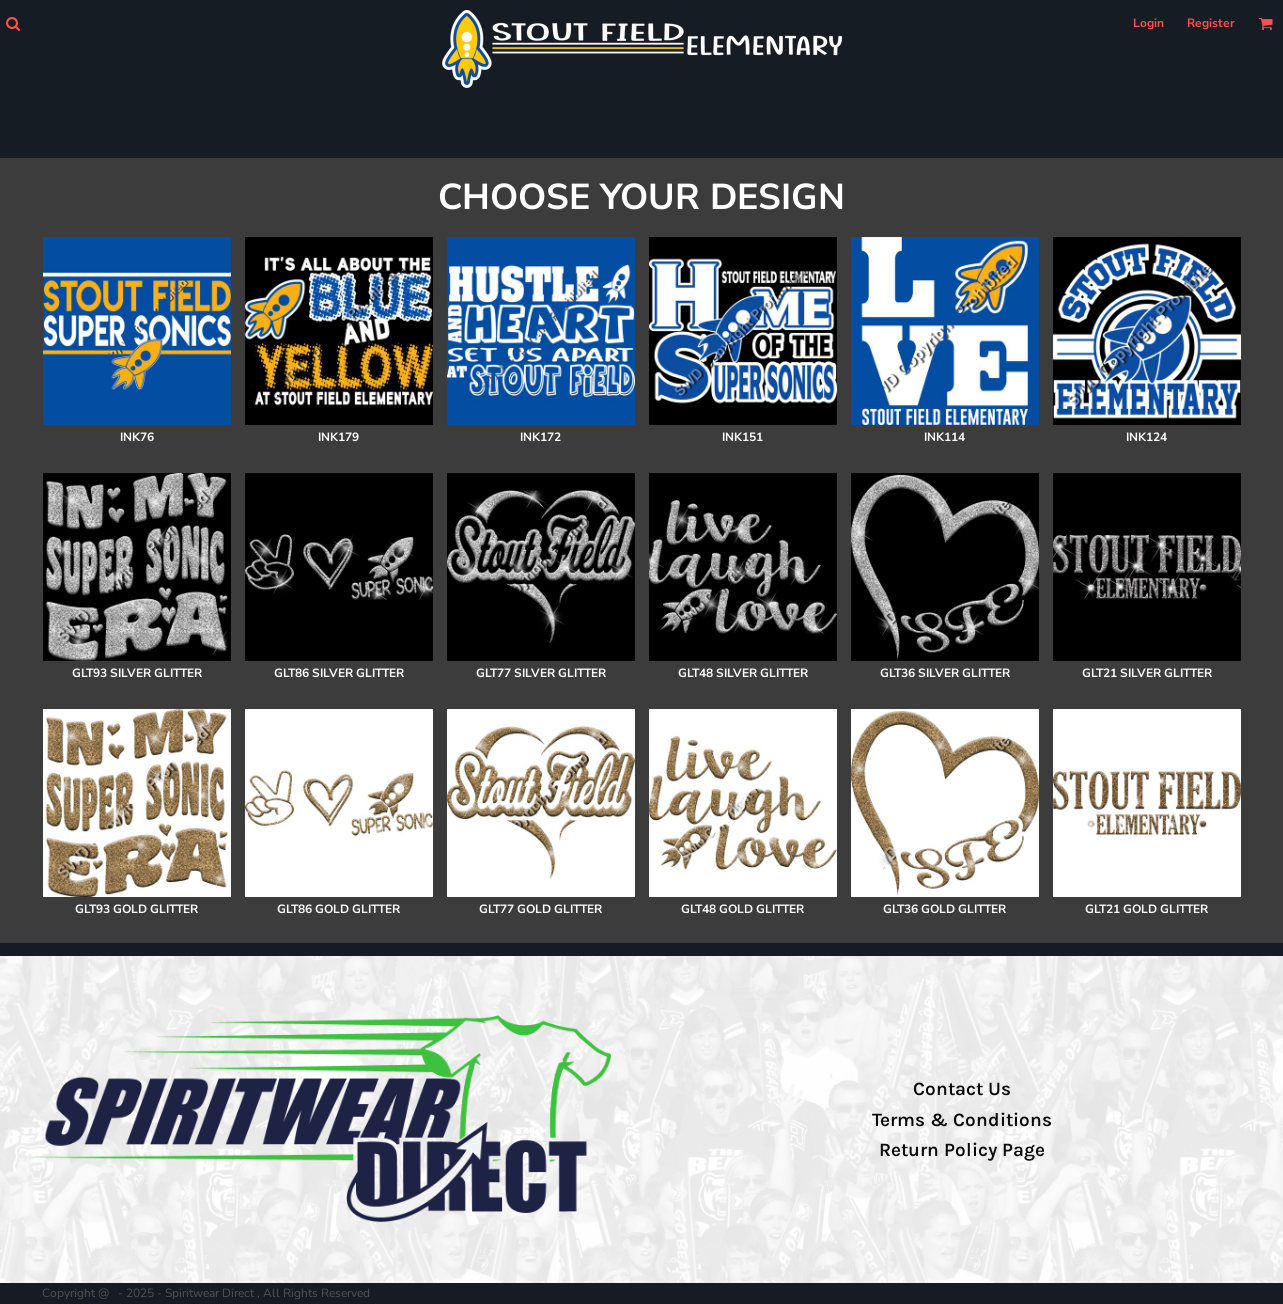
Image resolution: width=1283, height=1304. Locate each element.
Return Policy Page (962, 1150)
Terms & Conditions (962, 1120)
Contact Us (962, 1089)
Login (1148, 23)
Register (1211, 23)
